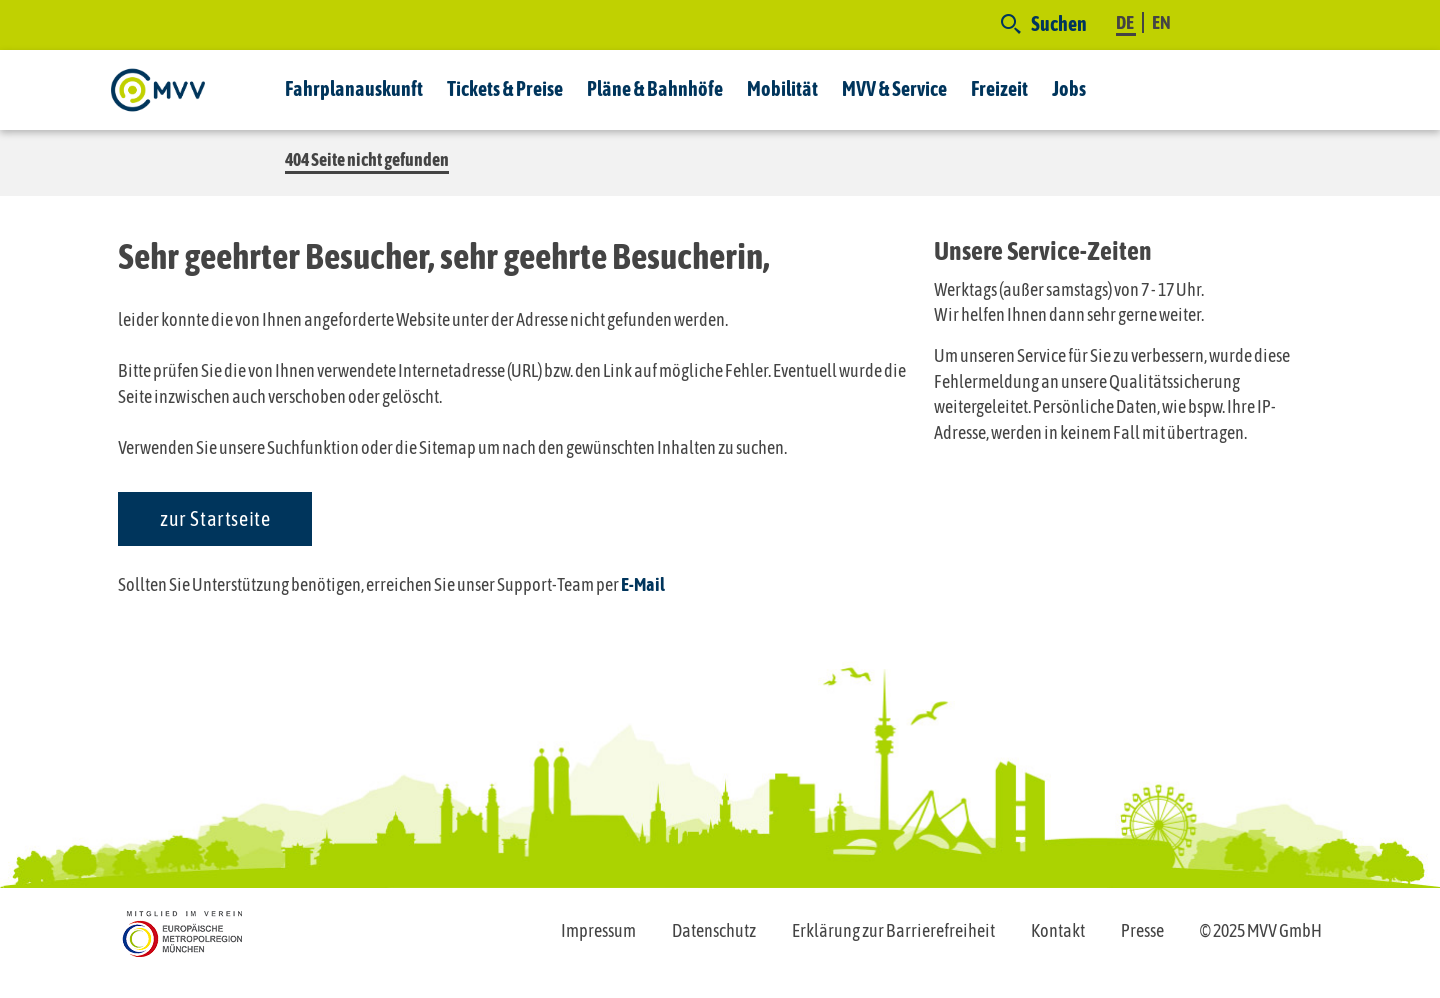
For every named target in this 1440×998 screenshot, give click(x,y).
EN (1161, 22)
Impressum (598, 930)
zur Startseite (215, 518)
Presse (1142, 930)
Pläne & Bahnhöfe (655, 88)
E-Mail (643, 584)
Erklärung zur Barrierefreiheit (893, 930)
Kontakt (1058, 930)
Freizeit (999, 88)
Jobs (1069, 88)
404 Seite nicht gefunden (367, 159)
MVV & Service (894, 88)
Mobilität (782, 88)
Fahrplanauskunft (354, 88)
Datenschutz (714, 930)
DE (1126, 22)
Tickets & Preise (505, 88)
